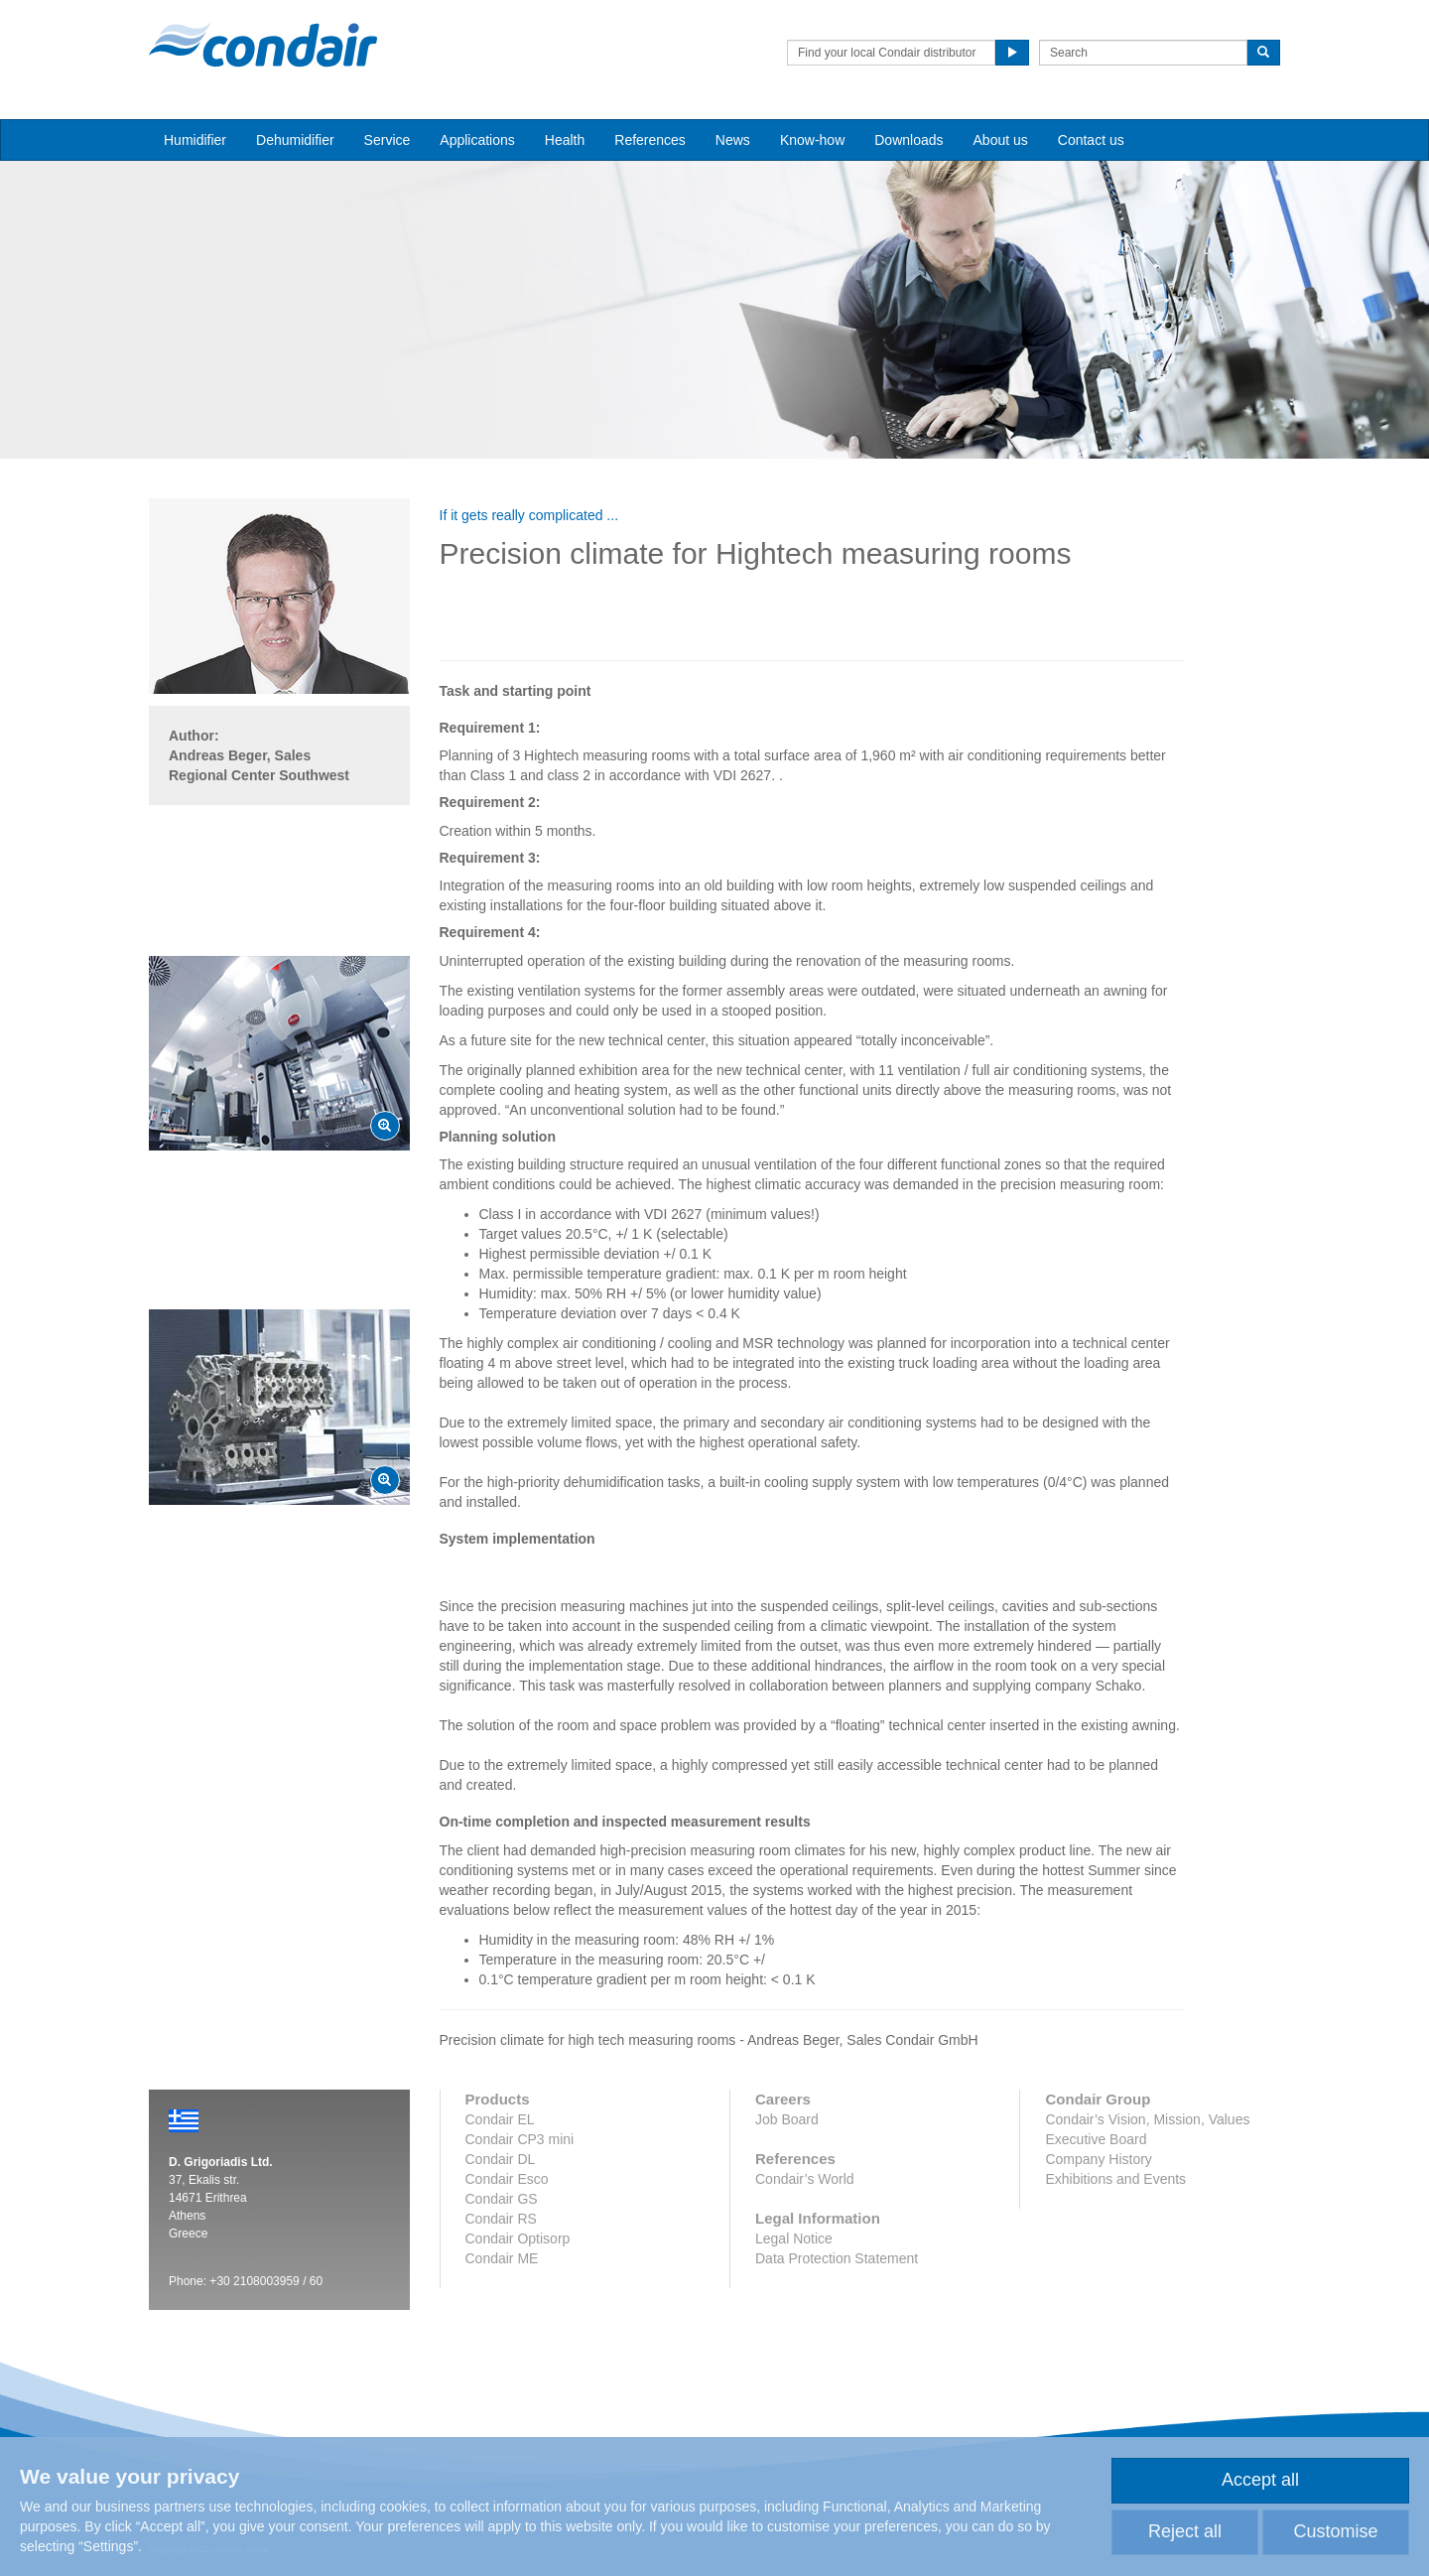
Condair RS (501, 2219)
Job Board (787, 2119)
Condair (263, 45)
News (732, 140)
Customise (1335, 2531)
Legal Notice (794, 2238)
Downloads (908, 140)
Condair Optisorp (518, 2238)
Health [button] (565, 140)
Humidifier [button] (195, 140)
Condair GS (501, 2199)
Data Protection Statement (836, 2258)
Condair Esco (507, 2179)
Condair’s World (804, 2179)
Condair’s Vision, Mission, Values (1147, 2119)
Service (387, 140)
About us (1001, 140)
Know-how (812, 140)
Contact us (1091, 140)
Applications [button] (477, 140)
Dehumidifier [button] (295, 140)
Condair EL (500, 2119)
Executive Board (1095, 2139)
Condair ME (502, 2258)
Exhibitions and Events (1115, 2179)
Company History (1098, 2159)
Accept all (1260, 2480)
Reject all (1185, 2531)
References (650, 140)
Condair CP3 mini (520, 2139)
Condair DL (500, 2159)
